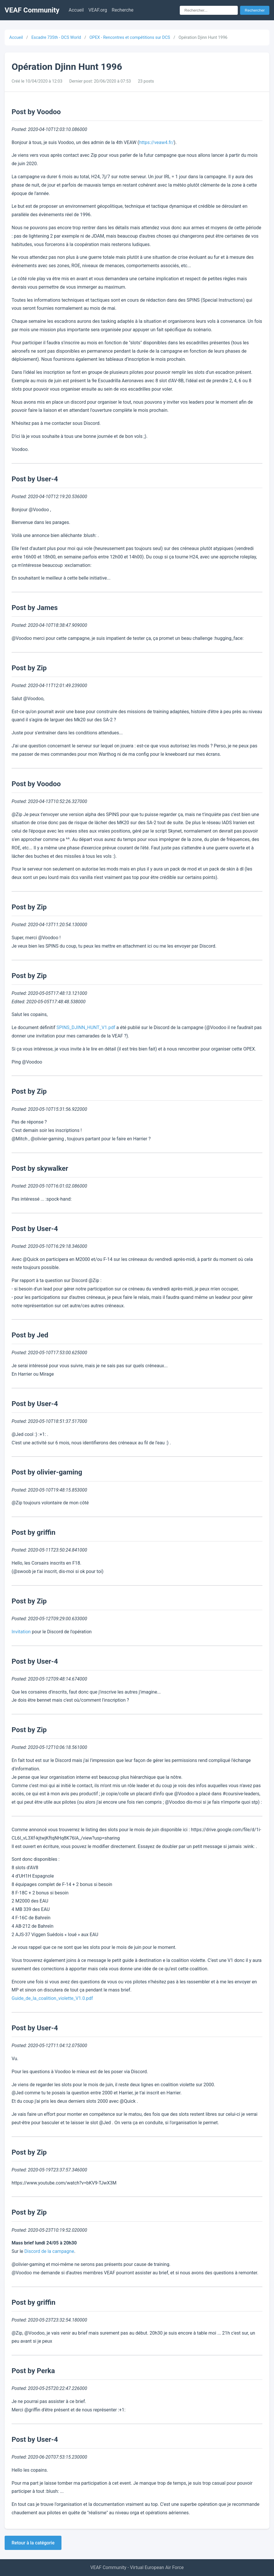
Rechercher (255, 10)
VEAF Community (32, 10)
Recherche (122, 10)
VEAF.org (97, 10)
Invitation (21, 1631)
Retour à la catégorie (33, 2543)
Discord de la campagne (49, 2251)
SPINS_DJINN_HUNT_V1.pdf (86, 1027)
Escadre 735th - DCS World (56, 37)
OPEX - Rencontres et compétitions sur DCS (129, 37)
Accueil (76, 10)
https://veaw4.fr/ (156, 142)
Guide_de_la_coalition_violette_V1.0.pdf (52, 1998)
